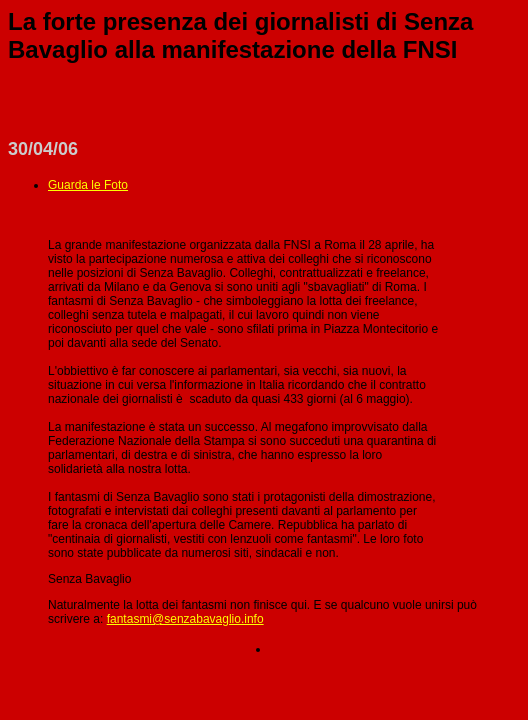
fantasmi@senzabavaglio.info (185, 619)
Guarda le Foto (88, 185)
